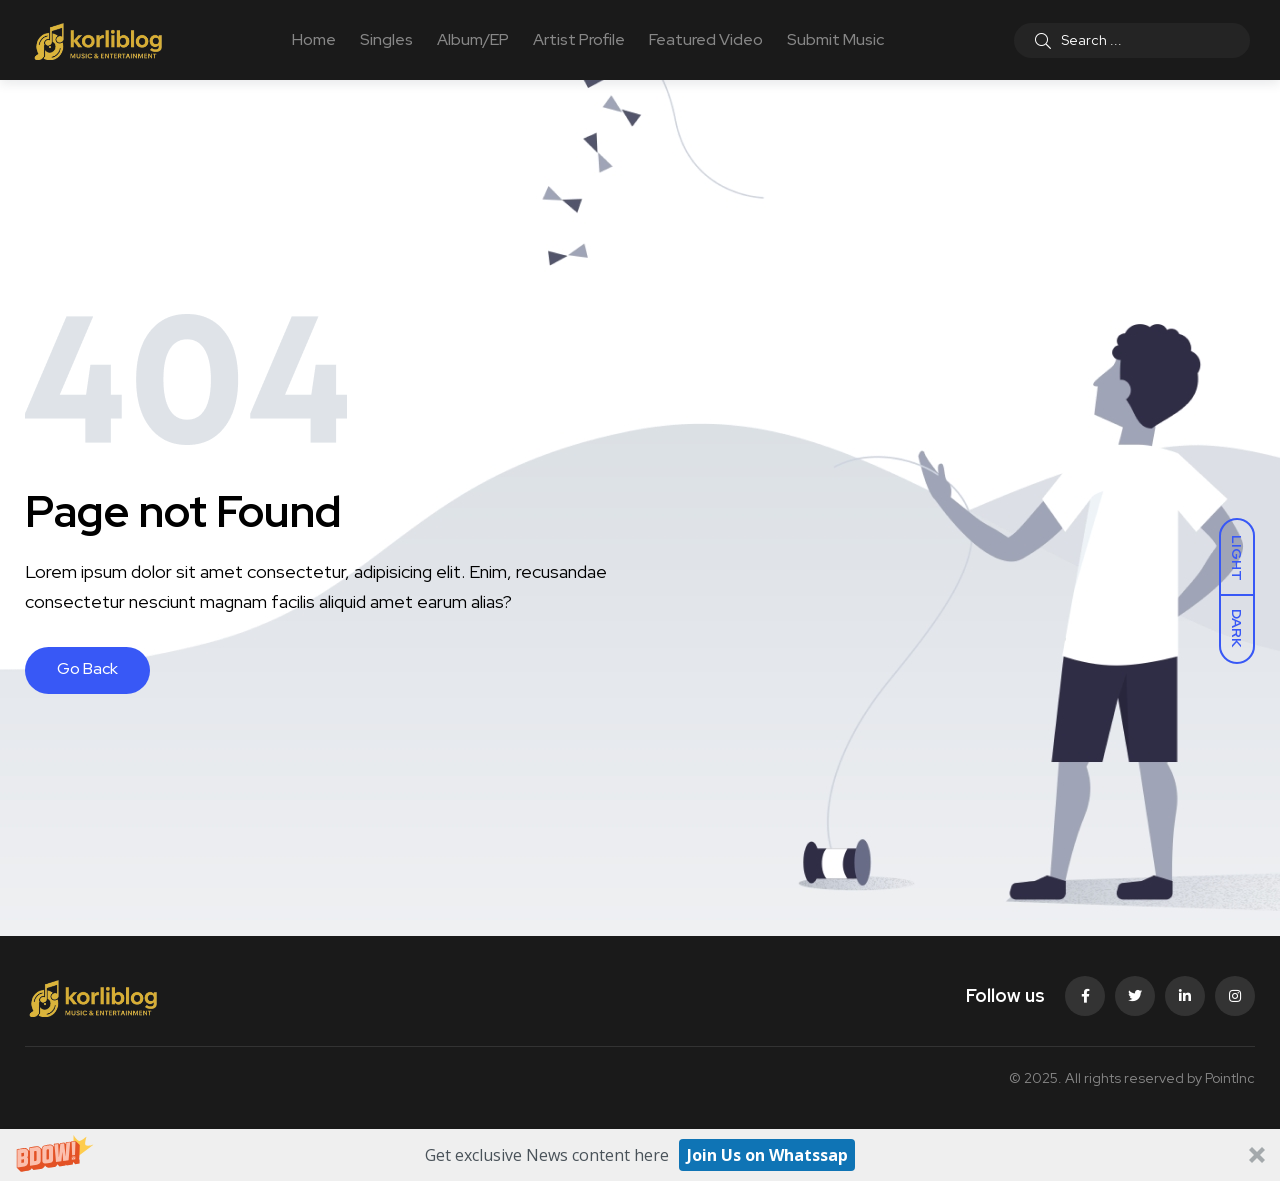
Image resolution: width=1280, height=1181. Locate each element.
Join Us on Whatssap (767, 1155)
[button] (640, 1155)
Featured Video (706, 39)
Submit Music (835, 39)
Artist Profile (579, 39)
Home (314, 39)
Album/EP (473, 39)
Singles (386, 39)
